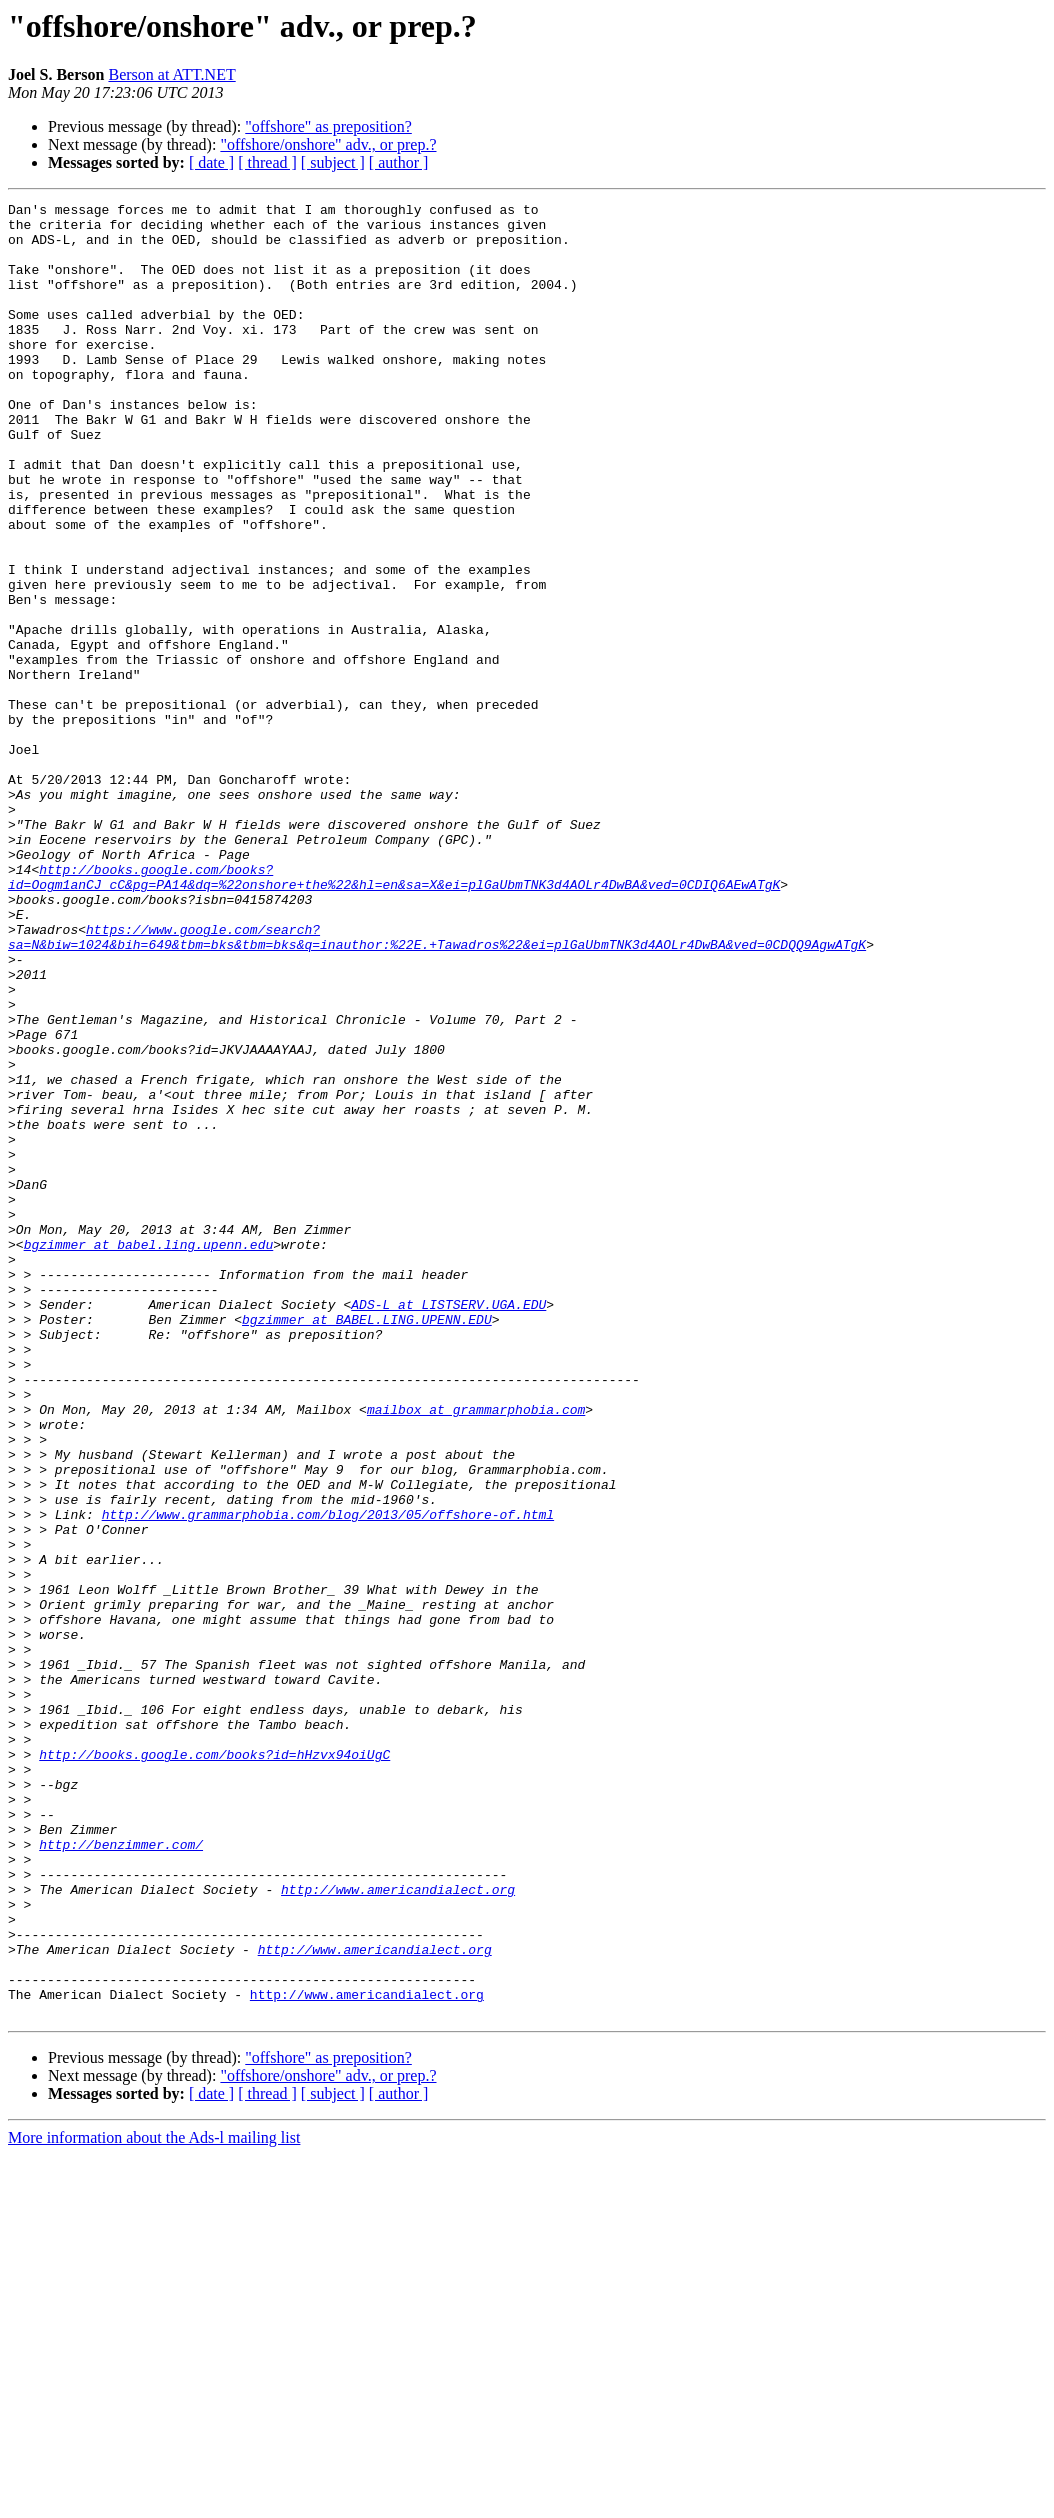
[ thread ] (267, 162)
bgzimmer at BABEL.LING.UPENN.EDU (367, 1544)
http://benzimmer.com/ (121, 2174)
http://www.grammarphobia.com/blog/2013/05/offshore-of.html (328, 1778)
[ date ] (211, 162)
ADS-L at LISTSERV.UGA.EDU (448, 1526)
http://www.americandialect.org (398, 2228)
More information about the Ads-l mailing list (154, 2500)
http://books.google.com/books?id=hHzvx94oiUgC (214, 2066)
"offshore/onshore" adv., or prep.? (328, 144)
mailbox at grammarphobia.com (476, 1652)
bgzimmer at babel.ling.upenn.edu (149, 1454)
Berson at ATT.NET (171, 74)
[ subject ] (333, 162)
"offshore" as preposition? (328, 126)
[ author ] (399, 162)
